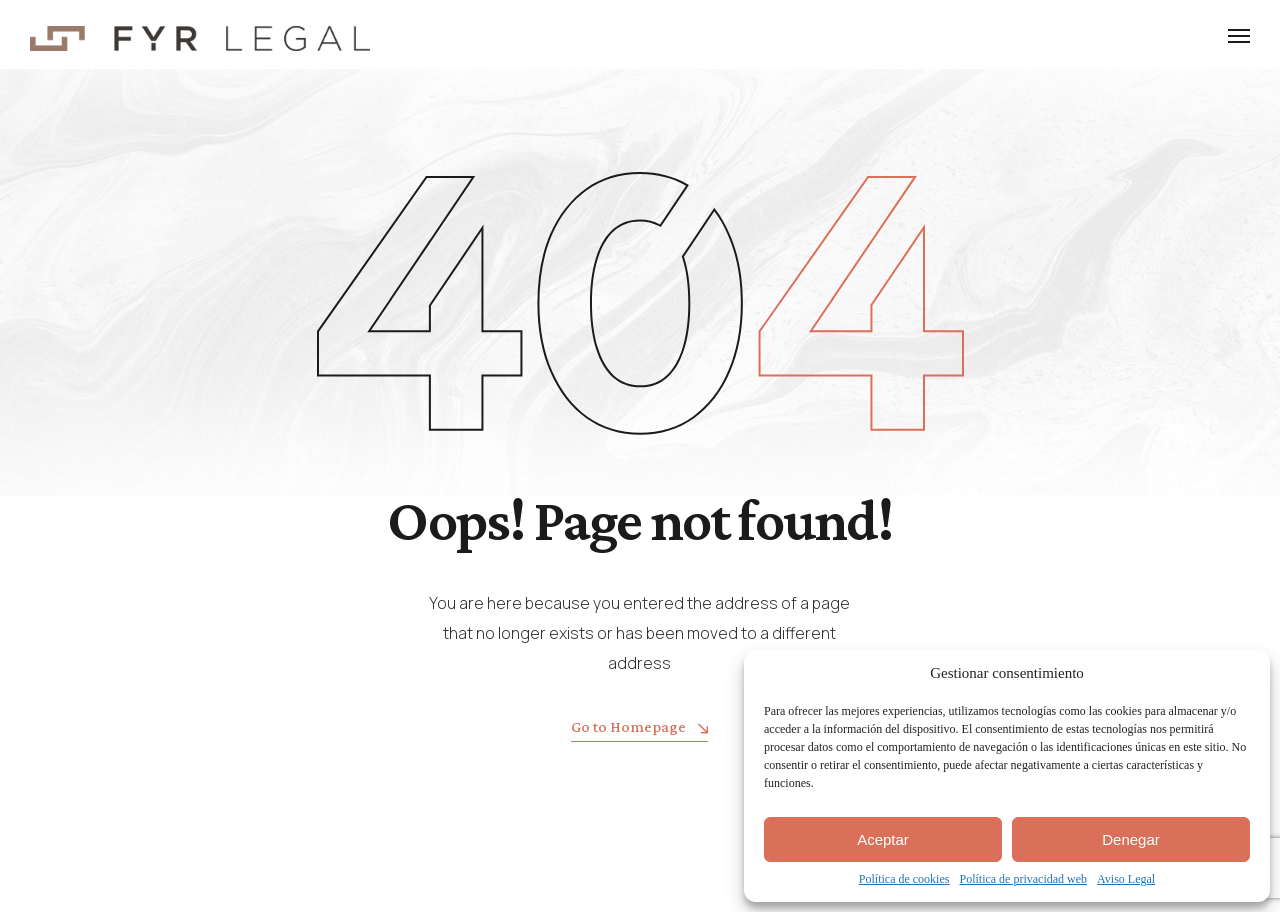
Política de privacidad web (1023, 879)
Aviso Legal (1126, 879)
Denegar (1131, 839)
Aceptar (883, 839)
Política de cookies (904, 879)
